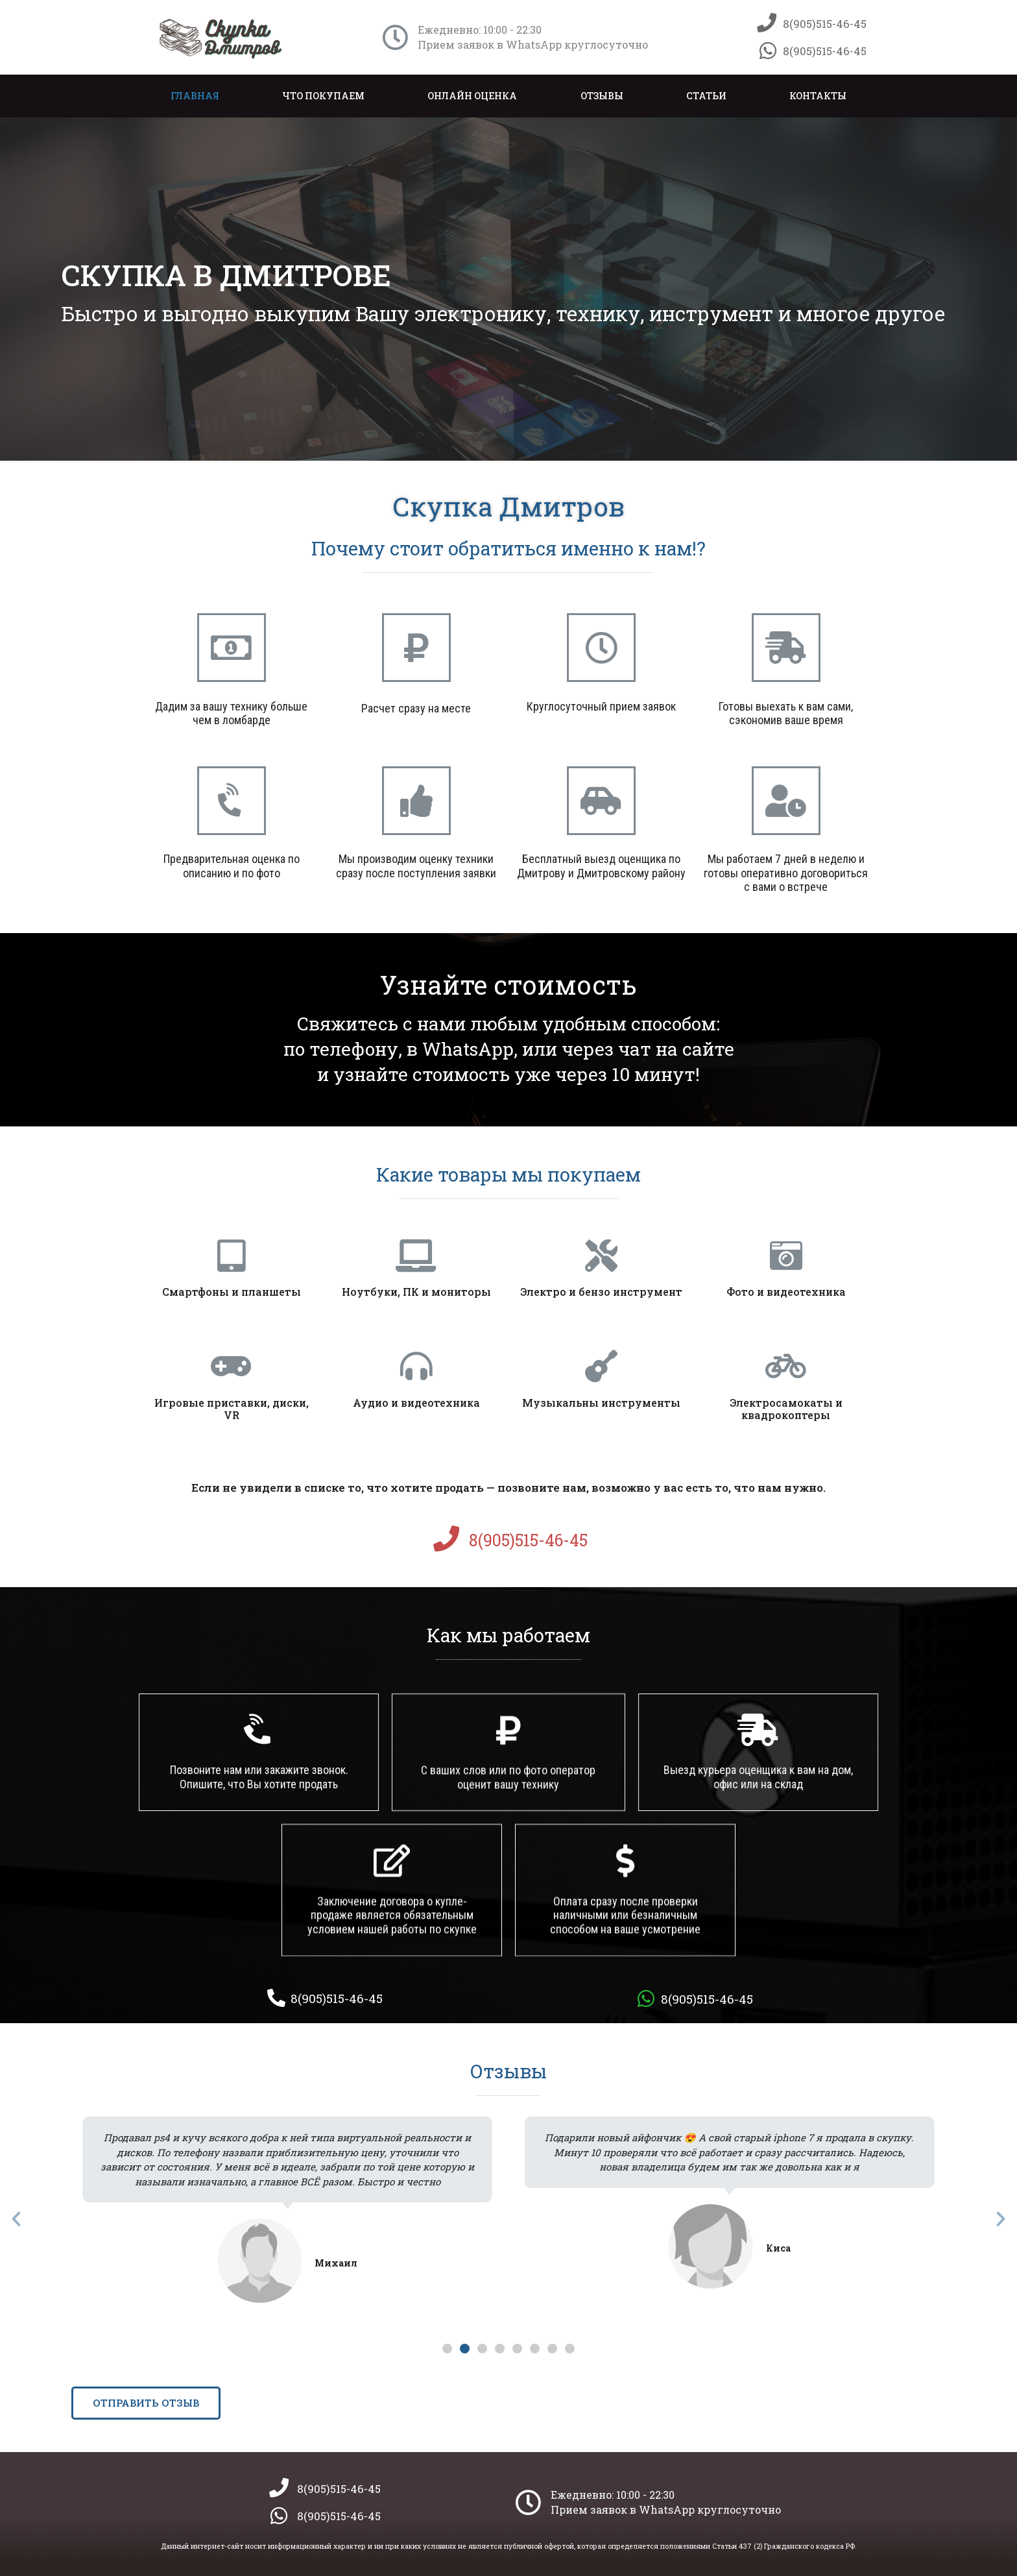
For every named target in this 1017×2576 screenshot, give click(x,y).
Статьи (706, 96)
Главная (195, 96)
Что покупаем (323, 96)
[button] (447, 2348)
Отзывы (601, 96)
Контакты (817, 96)
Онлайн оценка (472, 96)
